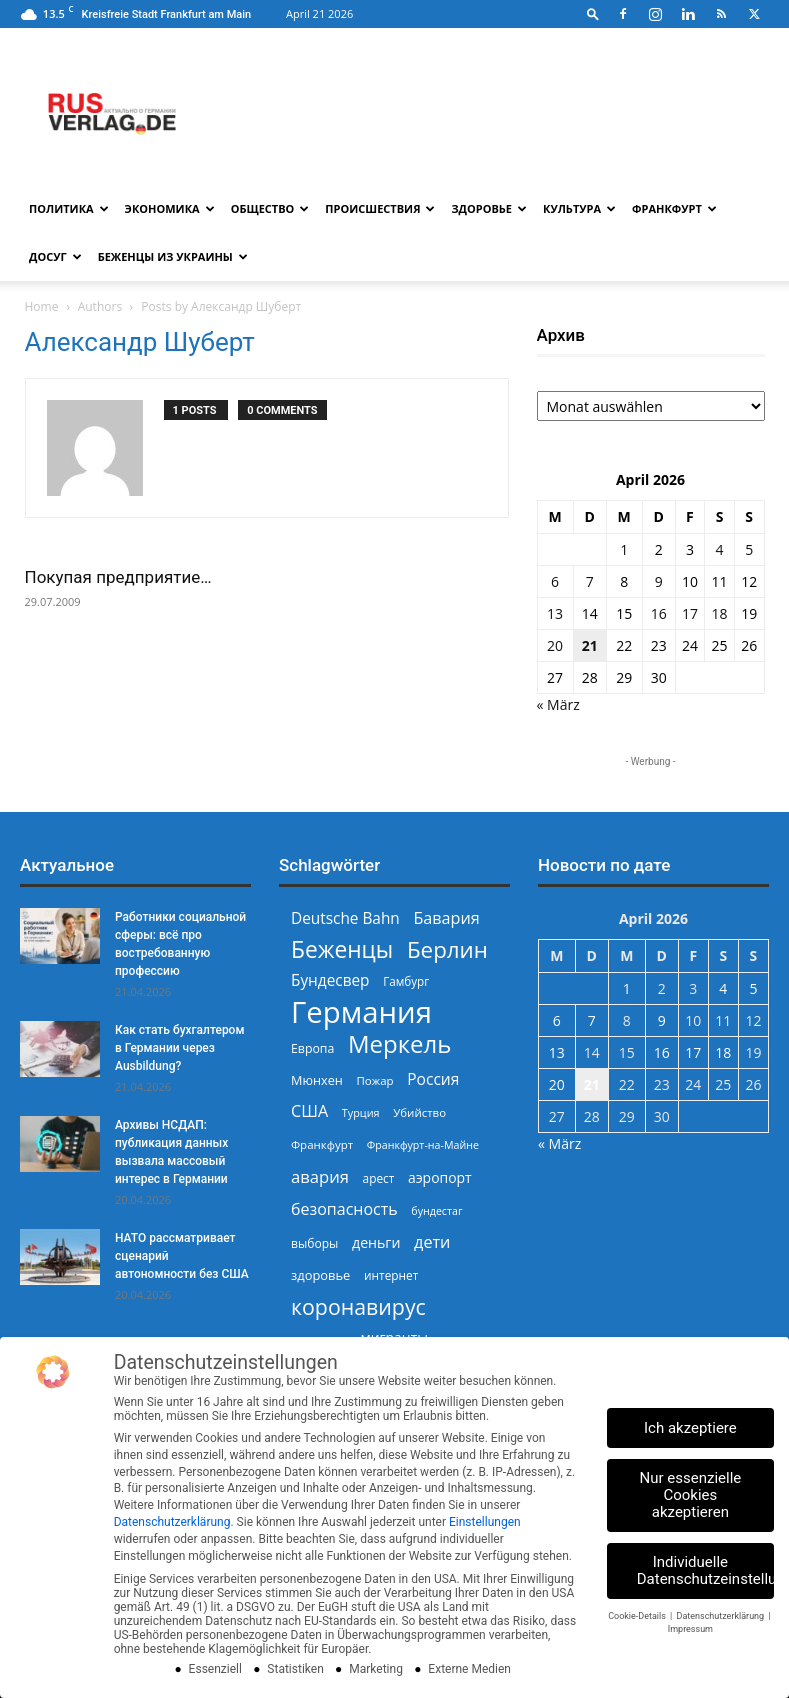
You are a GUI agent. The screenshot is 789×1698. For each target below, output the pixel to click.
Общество (270, 208)
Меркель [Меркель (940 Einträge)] (400, 1043)
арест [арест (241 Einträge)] (379, 1178)
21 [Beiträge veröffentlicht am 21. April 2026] (590, 645)
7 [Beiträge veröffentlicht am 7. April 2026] (590, 581)
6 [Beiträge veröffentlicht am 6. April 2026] (555, 581)
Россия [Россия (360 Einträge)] (433, 1079)
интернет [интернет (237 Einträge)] (391, 1275)
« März (558, 704)
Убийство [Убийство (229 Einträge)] (419, 1112)
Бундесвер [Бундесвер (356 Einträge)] (330, 980)
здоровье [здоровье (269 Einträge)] (320, 1275)
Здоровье (489, 208)
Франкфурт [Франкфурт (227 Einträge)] (322, 1144)
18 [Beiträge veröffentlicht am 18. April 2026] (720, 613)
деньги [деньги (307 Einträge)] (376, 1242)
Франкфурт (674, 208)
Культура (579, 208)
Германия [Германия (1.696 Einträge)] (361, 1012)
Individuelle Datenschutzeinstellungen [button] (705, 1570)
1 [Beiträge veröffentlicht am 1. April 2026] (624, 549)
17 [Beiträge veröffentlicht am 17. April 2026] (690, 613)
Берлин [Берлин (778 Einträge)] (447, 949)
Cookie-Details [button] (638, 1616)
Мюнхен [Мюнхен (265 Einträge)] (317, 1080)
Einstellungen (485, 1522)
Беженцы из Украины (173, 256)
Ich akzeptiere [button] (690, 1428)
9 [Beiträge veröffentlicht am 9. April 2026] (659, 581)
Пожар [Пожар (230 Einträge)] (374, 1080)
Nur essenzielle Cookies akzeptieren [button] (691, 1495)
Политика (69, 208)
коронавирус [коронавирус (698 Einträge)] (358, 1306)
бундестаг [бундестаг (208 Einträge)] (436, 1211)
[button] (593, 13)
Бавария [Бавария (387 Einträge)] (446, 918)
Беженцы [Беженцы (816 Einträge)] (342, 949)
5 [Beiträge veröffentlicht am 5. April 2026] (749, 549)
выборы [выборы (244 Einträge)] (314, 1243)
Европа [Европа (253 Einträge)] (312, 1048)
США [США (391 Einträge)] (309, 1111)
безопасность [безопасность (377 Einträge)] (344, 1209)
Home (42, 306)
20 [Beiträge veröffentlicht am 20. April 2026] (555, 645)
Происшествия (380, 208)
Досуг (55, 256)
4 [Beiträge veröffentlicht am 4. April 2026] (720, 549)
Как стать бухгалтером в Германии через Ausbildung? (179, 1048)
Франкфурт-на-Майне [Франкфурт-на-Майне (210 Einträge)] (423, 1145)
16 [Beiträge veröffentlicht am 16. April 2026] (659, 613)
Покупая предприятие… (118, 577)
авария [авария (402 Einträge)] (320, 1176)
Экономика (170, 208)
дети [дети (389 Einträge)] (432, 1242)
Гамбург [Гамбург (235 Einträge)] (406, 981)
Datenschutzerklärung (172, 1522)
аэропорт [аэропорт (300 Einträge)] (440, 1177)
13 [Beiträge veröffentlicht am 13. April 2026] (555, 613)
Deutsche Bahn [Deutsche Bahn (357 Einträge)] (345, 918)
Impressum (690, 1629)
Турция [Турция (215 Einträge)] (361, 1112)
